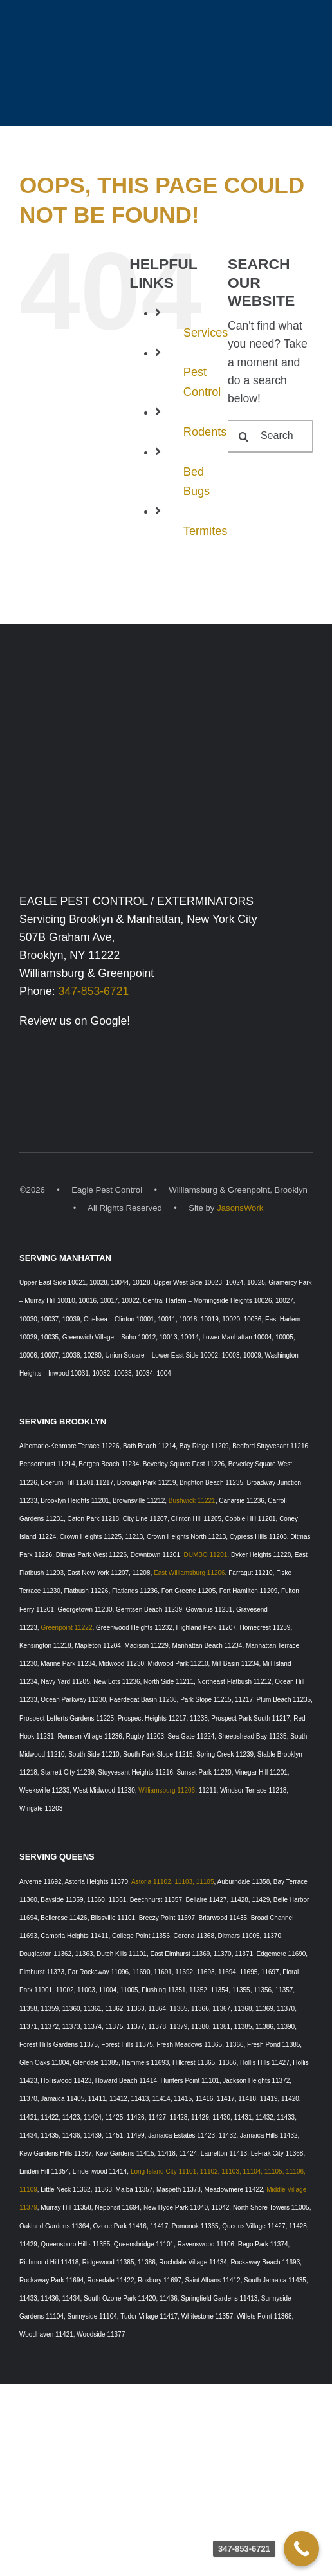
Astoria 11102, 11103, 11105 (172, 1881)
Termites (205, 531)
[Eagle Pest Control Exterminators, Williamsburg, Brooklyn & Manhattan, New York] (166, 693)
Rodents (205, 431)
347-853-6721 (94, 991)
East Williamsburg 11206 (189, 1572)
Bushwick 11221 (192, 1500)
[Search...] (270, 436)
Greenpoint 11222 (66, 1627)
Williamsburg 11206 (166, 1790)
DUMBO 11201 (206, 1554)
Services (205, 332)
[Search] (244, 436)
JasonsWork (240, 1208)
